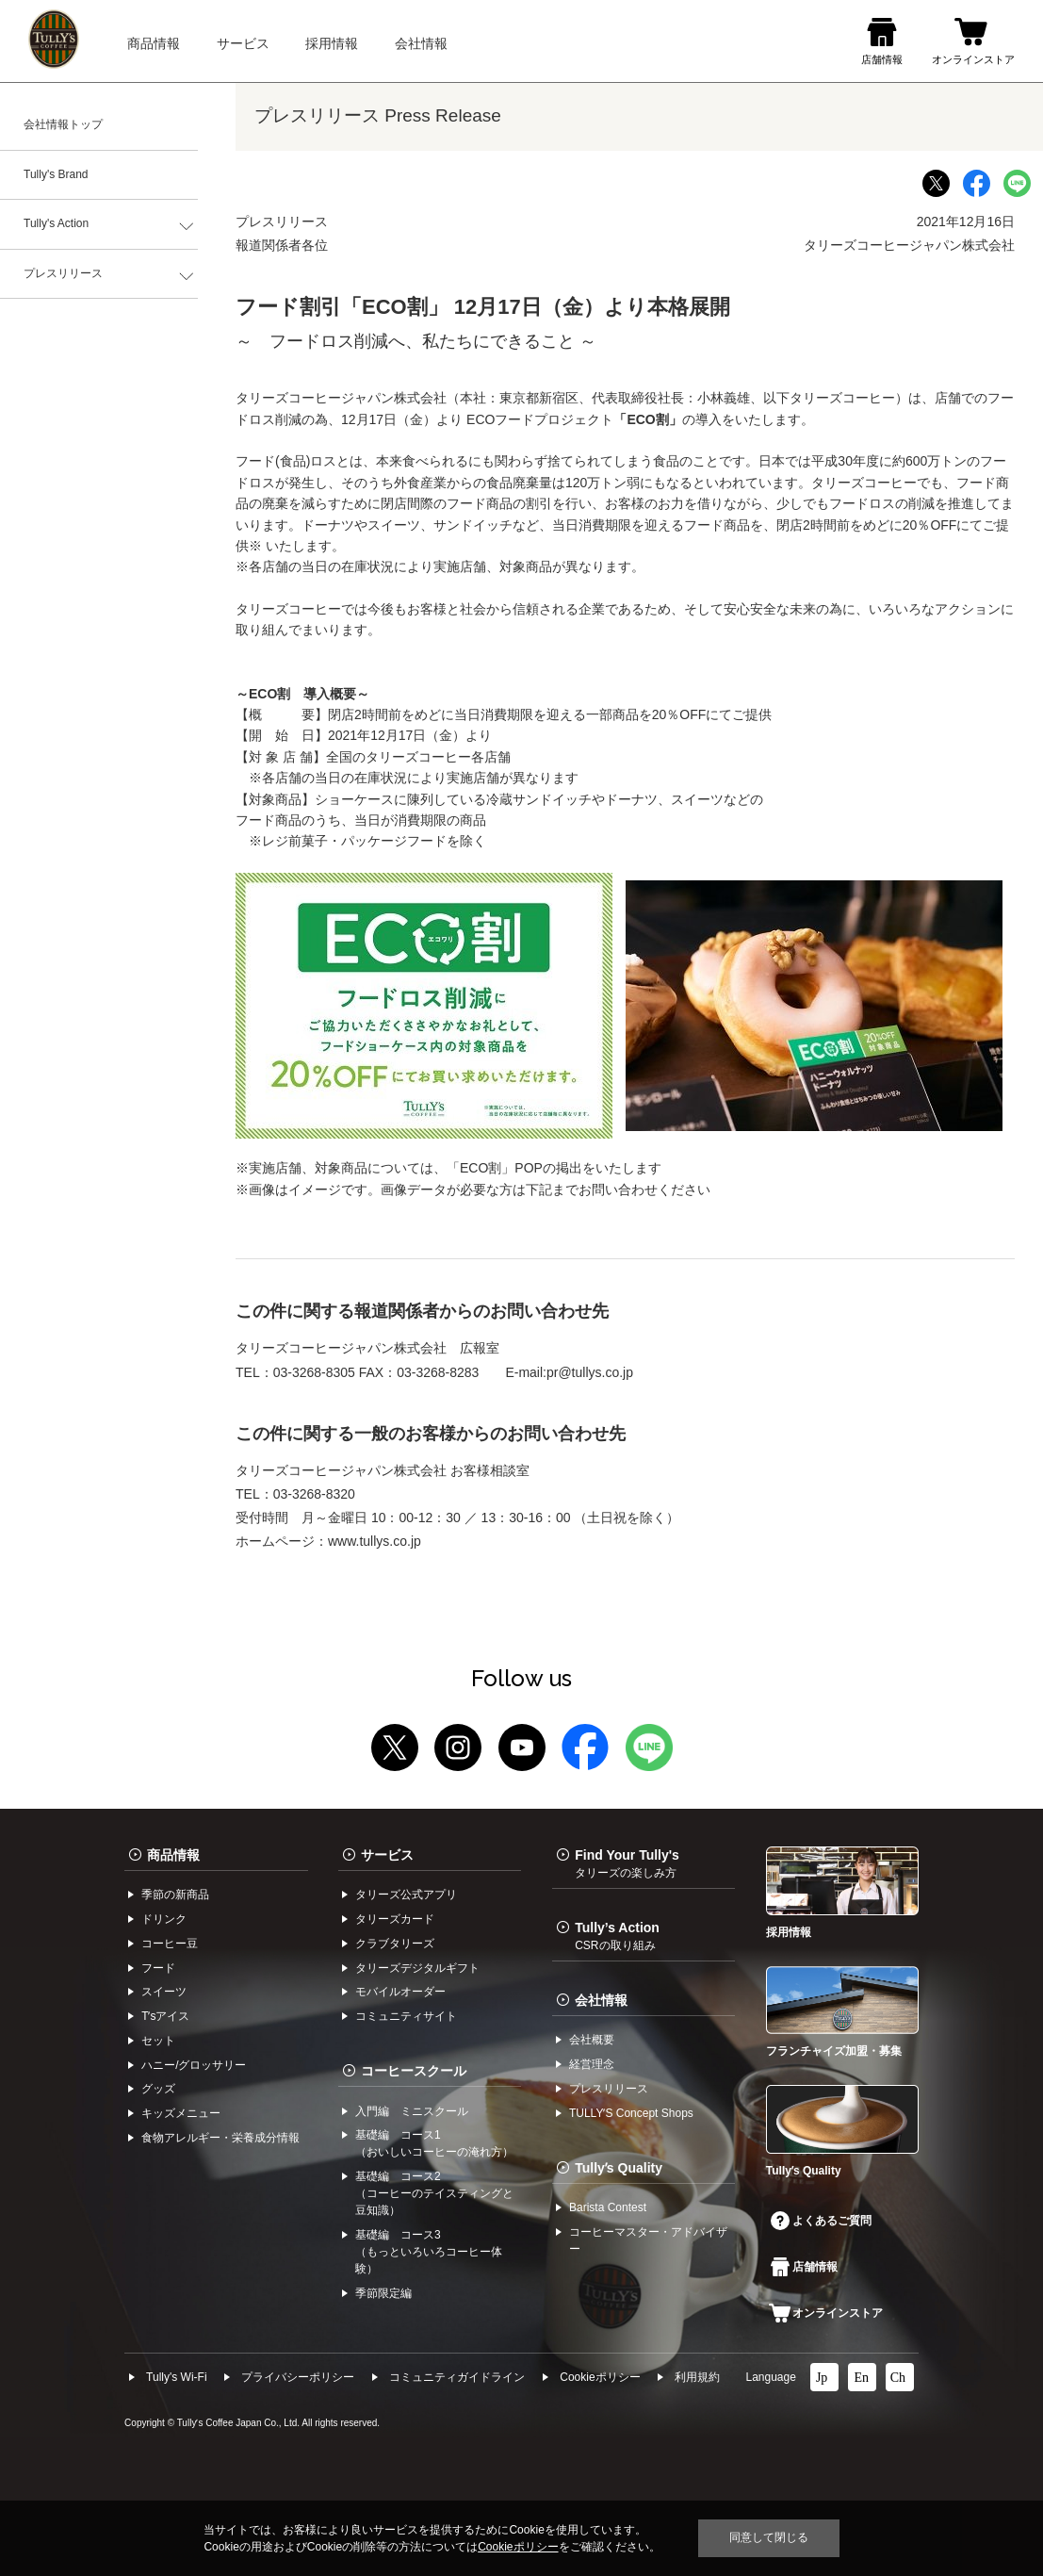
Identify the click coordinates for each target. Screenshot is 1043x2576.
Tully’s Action (617, 1936)
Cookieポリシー (600, 2377)
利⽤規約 (697, 2377)
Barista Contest (607, 2207)
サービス (387, 1854)
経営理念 (591, 2064)
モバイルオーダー (400, 1991)
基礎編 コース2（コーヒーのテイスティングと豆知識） (434, 2193)
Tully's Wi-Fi (176, 2377)
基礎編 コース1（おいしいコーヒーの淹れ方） (434, 2143)
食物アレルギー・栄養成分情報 (220, 2137)
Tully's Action (56, 223)
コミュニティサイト (406, 2016)
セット (158, 2040)
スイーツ (164, 1991)
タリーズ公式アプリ (406, 1894)
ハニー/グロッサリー (193, 2065)
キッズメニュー (180, 2113)
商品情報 (173, 1854)
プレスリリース (63, 273)
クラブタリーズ (394, 1943)
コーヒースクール (413, 2070)
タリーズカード (394, 1919)
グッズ (158, 2088)
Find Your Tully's (627, 1863)
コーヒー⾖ (169, 1943)
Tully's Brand (56, 174)
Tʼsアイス (165, 2016)
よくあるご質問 (821, 2220)
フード (158, 1968)
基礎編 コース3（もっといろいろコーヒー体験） (428, 2251)
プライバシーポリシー (297, 2377)
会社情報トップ (63, 124)
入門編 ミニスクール (411, 2111)
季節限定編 (383, 2293)
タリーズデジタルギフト (417, 1968)
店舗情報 (804, 2266)
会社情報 (601, 2000)
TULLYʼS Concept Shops (631, 2113)
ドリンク (164, 1919)
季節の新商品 (175, 1894)
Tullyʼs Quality (618, 2167)
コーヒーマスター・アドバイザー (648, 2240)
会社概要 (591, 2039)
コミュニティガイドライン (457, 2377)
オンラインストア (826, 2313)
